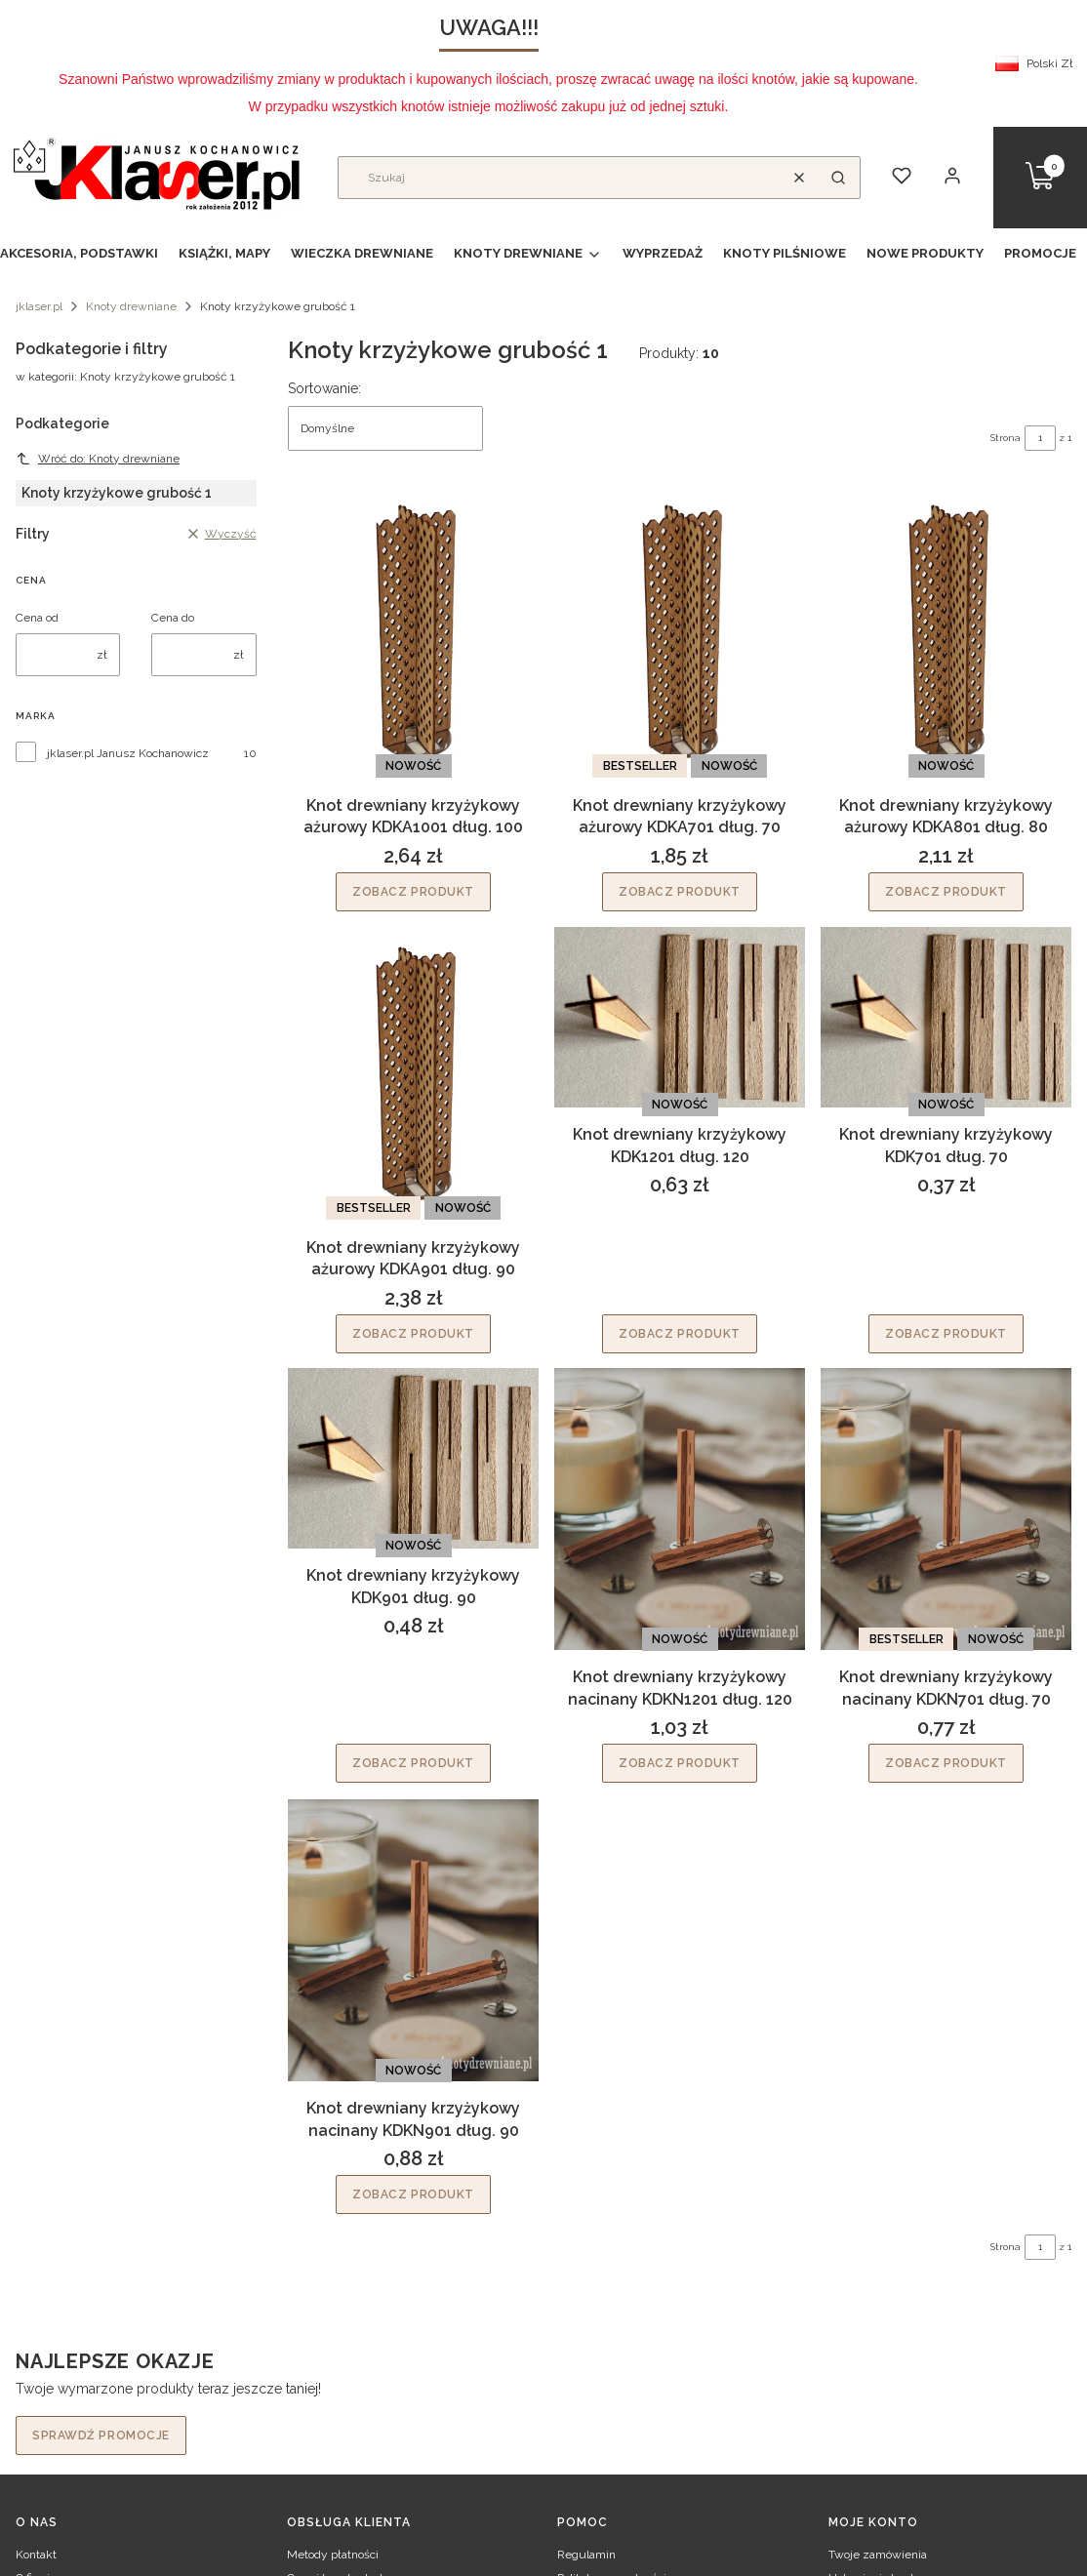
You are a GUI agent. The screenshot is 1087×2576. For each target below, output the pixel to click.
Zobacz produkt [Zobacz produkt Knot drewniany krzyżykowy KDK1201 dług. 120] (680, 1333)
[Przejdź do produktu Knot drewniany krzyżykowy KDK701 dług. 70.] (946, 1017)
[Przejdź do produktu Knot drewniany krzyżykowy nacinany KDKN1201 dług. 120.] (679, 1509)
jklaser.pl (39, 306)
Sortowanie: (324, 388)
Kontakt (36, 2554)
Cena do (172, 617)
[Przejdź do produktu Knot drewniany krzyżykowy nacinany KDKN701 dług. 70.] (946, 1509)
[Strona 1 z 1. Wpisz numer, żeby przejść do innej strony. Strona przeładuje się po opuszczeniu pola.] (1040, 438)
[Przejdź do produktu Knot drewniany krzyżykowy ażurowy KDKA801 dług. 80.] (946, 631)
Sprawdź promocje (101, 2435)
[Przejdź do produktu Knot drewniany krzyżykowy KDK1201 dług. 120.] (679, 1017)
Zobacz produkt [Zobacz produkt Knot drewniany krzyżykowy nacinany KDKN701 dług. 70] (946, 1764)
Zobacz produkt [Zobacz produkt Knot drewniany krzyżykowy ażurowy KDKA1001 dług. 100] (413, 892)
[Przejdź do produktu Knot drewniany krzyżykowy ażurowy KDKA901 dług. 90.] (413, 1073)
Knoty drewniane (131, 306)
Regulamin (586, 2554)
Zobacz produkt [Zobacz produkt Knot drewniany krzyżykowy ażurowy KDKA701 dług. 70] (680, 892)
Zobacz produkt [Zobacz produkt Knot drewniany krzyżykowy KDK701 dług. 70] (946, 1333)
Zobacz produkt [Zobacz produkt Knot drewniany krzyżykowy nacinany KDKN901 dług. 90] (413, 2194)
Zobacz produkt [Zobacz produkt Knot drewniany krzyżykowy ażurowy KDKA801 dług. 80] (946, 892)
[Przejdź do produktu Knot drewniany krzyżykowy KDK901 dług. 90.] (413, 1458)
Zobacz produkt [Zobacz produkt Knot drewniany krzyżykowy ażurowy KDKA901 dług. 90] (413, 1333)
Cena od (37, 617)
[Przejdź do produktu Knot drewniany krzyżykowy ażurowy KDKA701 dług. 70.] (679, 631)
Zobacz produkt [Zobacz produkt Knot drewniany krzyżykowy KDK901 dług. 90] (413, 1764)
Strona (1005, 437)
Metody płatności (333, 2554)
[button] (838, 177)
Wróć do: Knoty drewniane (98, 458)
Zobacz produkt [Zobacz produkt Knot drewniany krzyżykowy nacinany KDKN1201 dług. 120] (680, 1764)
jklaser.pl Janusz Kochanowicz (128, 753)
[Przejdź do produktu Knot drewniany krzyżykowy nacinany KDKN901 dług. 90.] (413, 1940)
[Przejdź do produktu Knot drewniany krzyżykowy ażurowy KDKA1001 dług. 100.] (413, 631)
